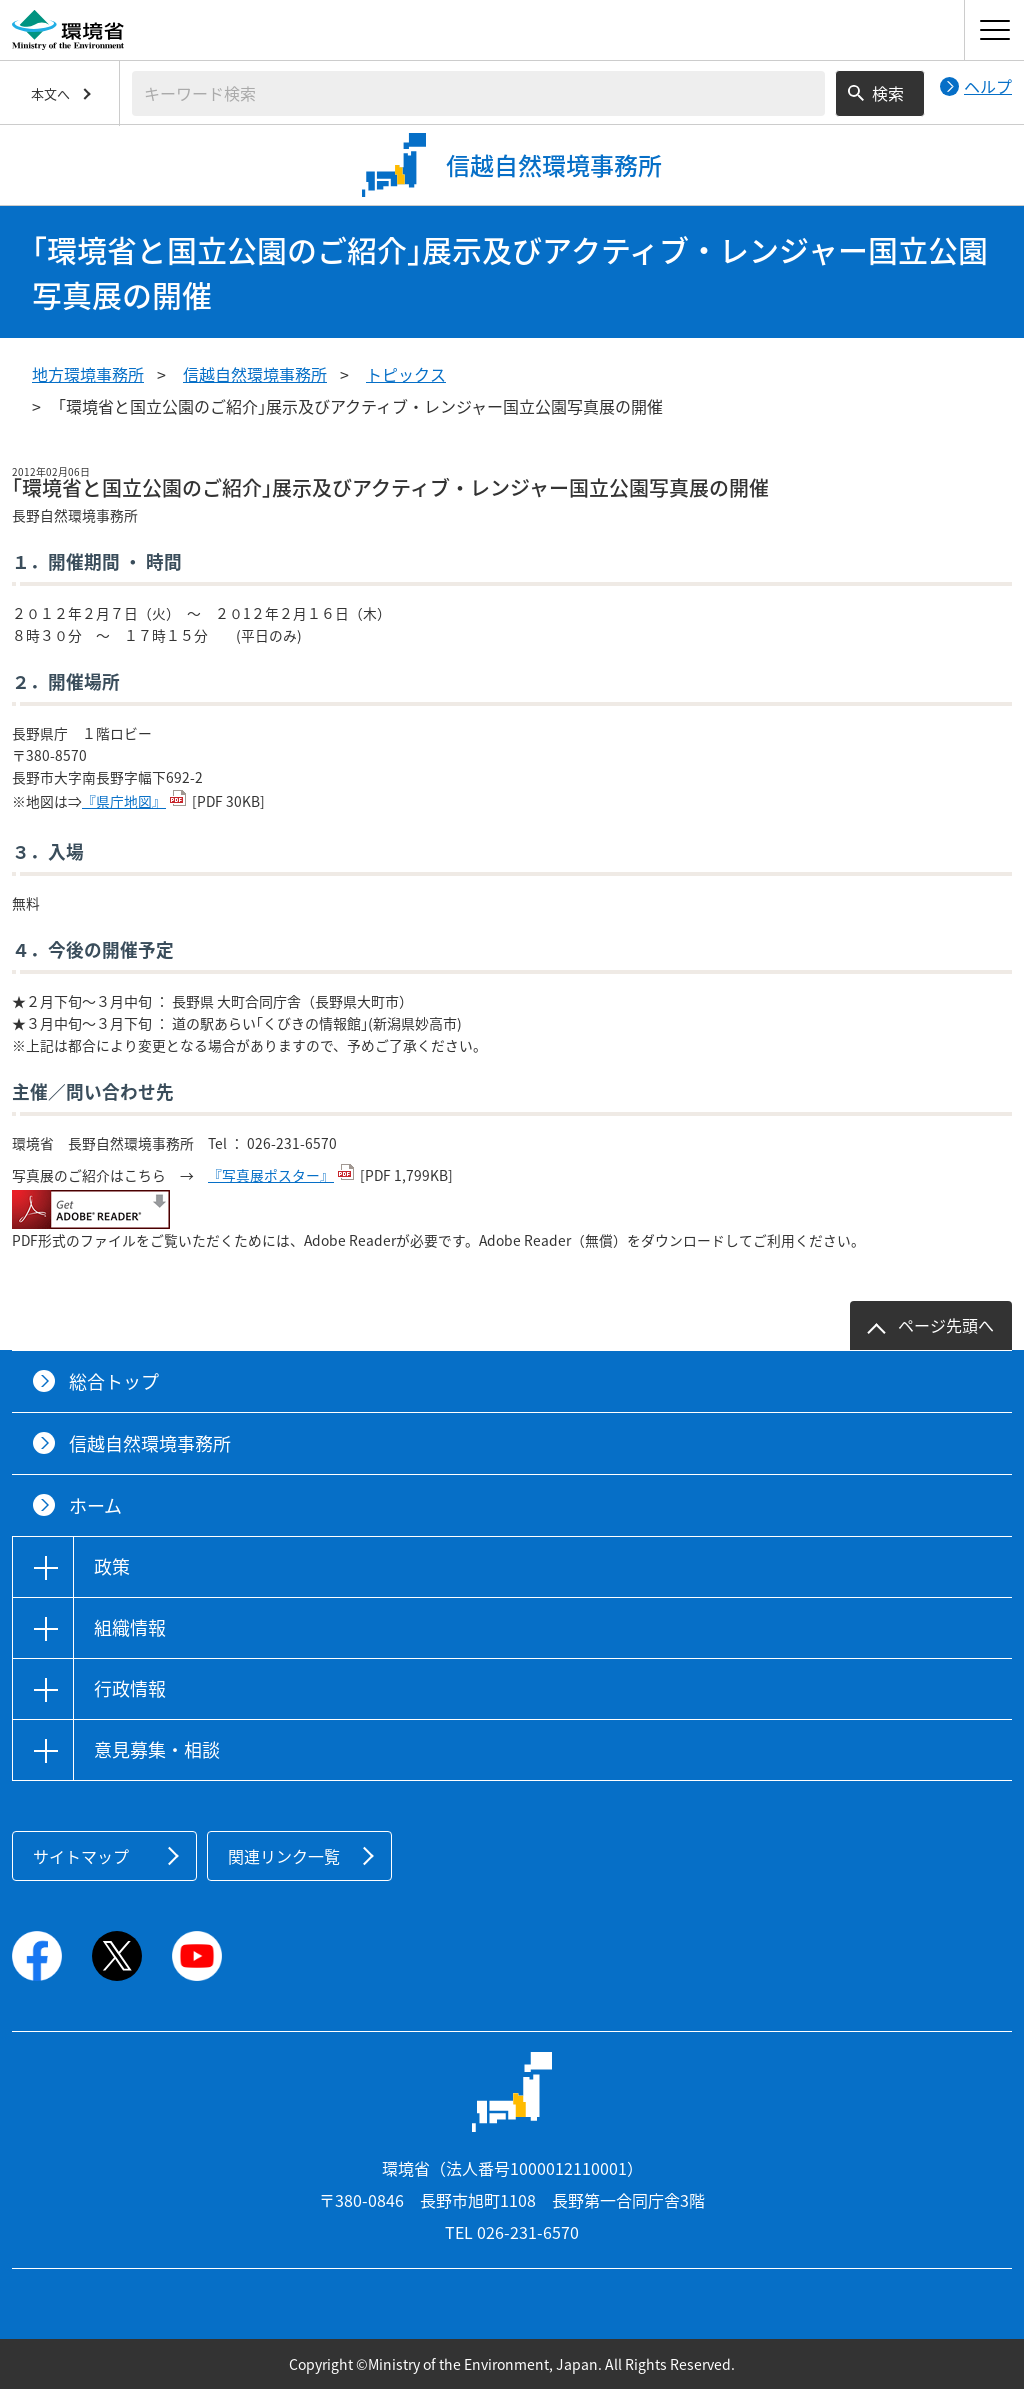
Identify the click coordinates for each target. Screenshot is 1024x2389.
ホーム (95, 1505)
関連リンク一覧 (284, 1856)
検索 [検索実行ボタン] (888, 93)
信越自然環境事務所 (255, 374)
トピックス (406, 374)
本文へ (50, 93)
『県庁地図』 (124, 801)
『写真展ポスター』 (271, 1175)
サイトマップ (81, 1856)
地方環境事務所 (88, 374)
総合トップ (114, 1381)
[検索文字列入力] (478, 93)
